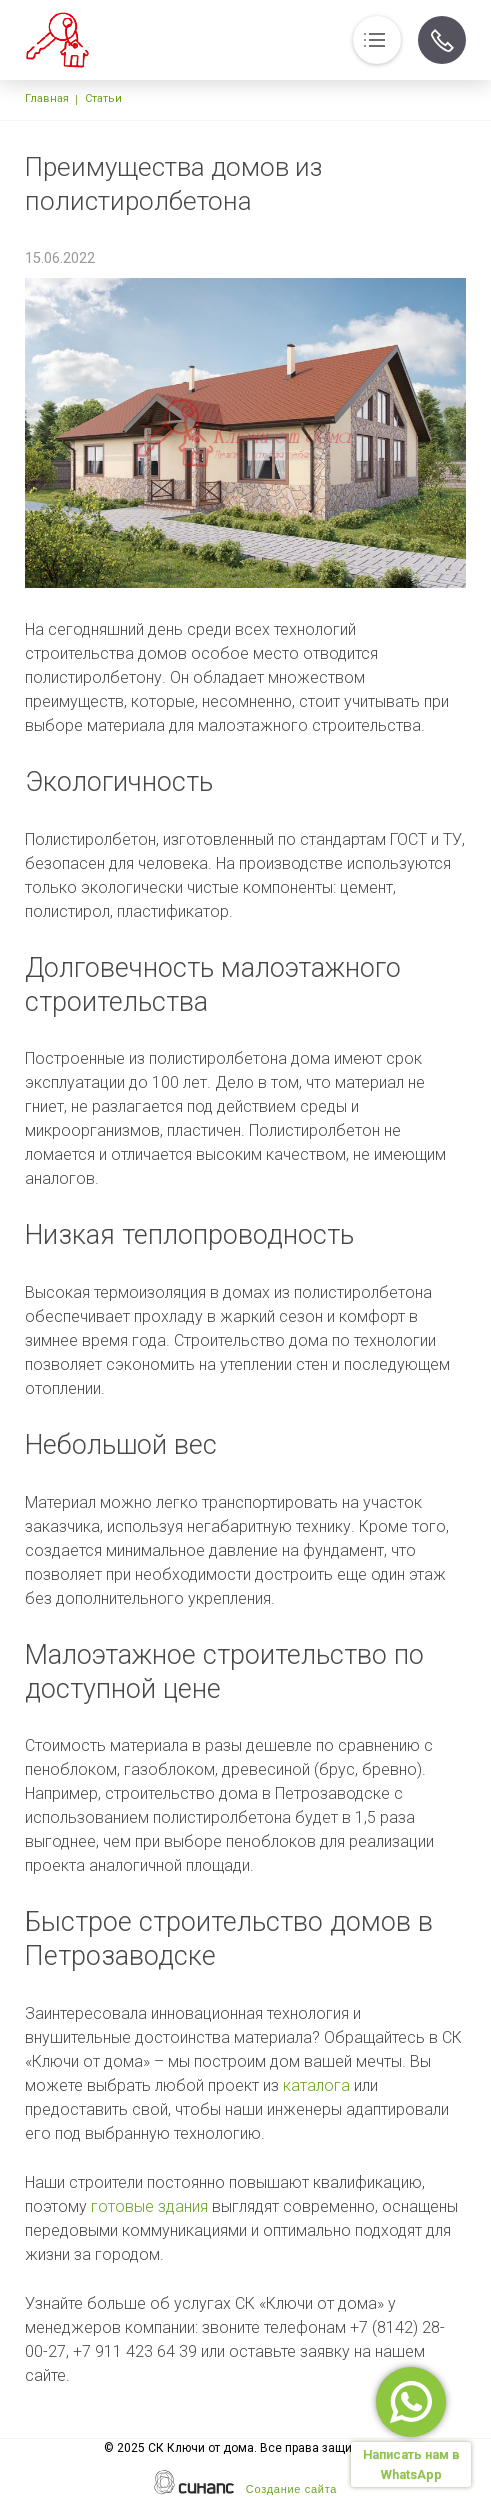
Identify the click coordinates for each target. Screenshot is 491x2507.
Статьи (103, 98)
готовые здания (149, 2206)
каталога (316, 2085)
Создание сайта (291, 2489)
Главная (47, 98)
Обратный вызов (442, 40)
